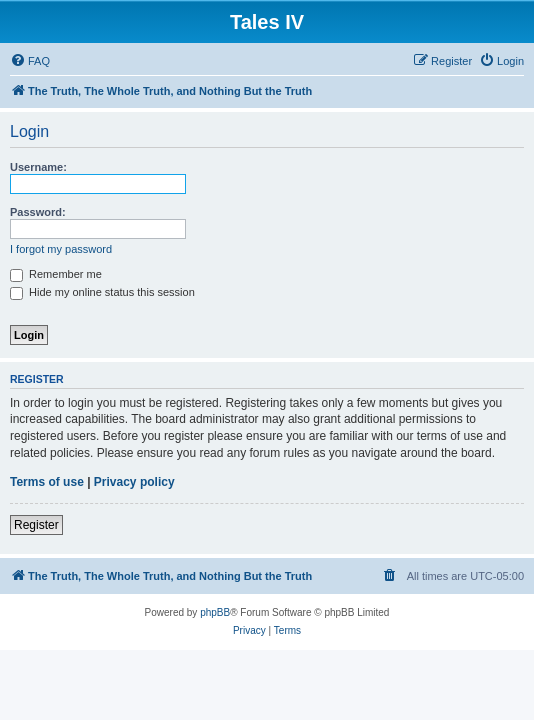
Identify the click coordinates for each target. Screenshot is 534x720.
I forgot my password (61, 249)
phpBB (215, 612)
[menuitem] (30, 61)
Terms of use (47, 482)
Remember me (56, 274)
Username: (38, 167)
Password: (38, 212)
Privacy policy (134, 482)
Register (36, 525)
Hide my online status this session (102, 292)
